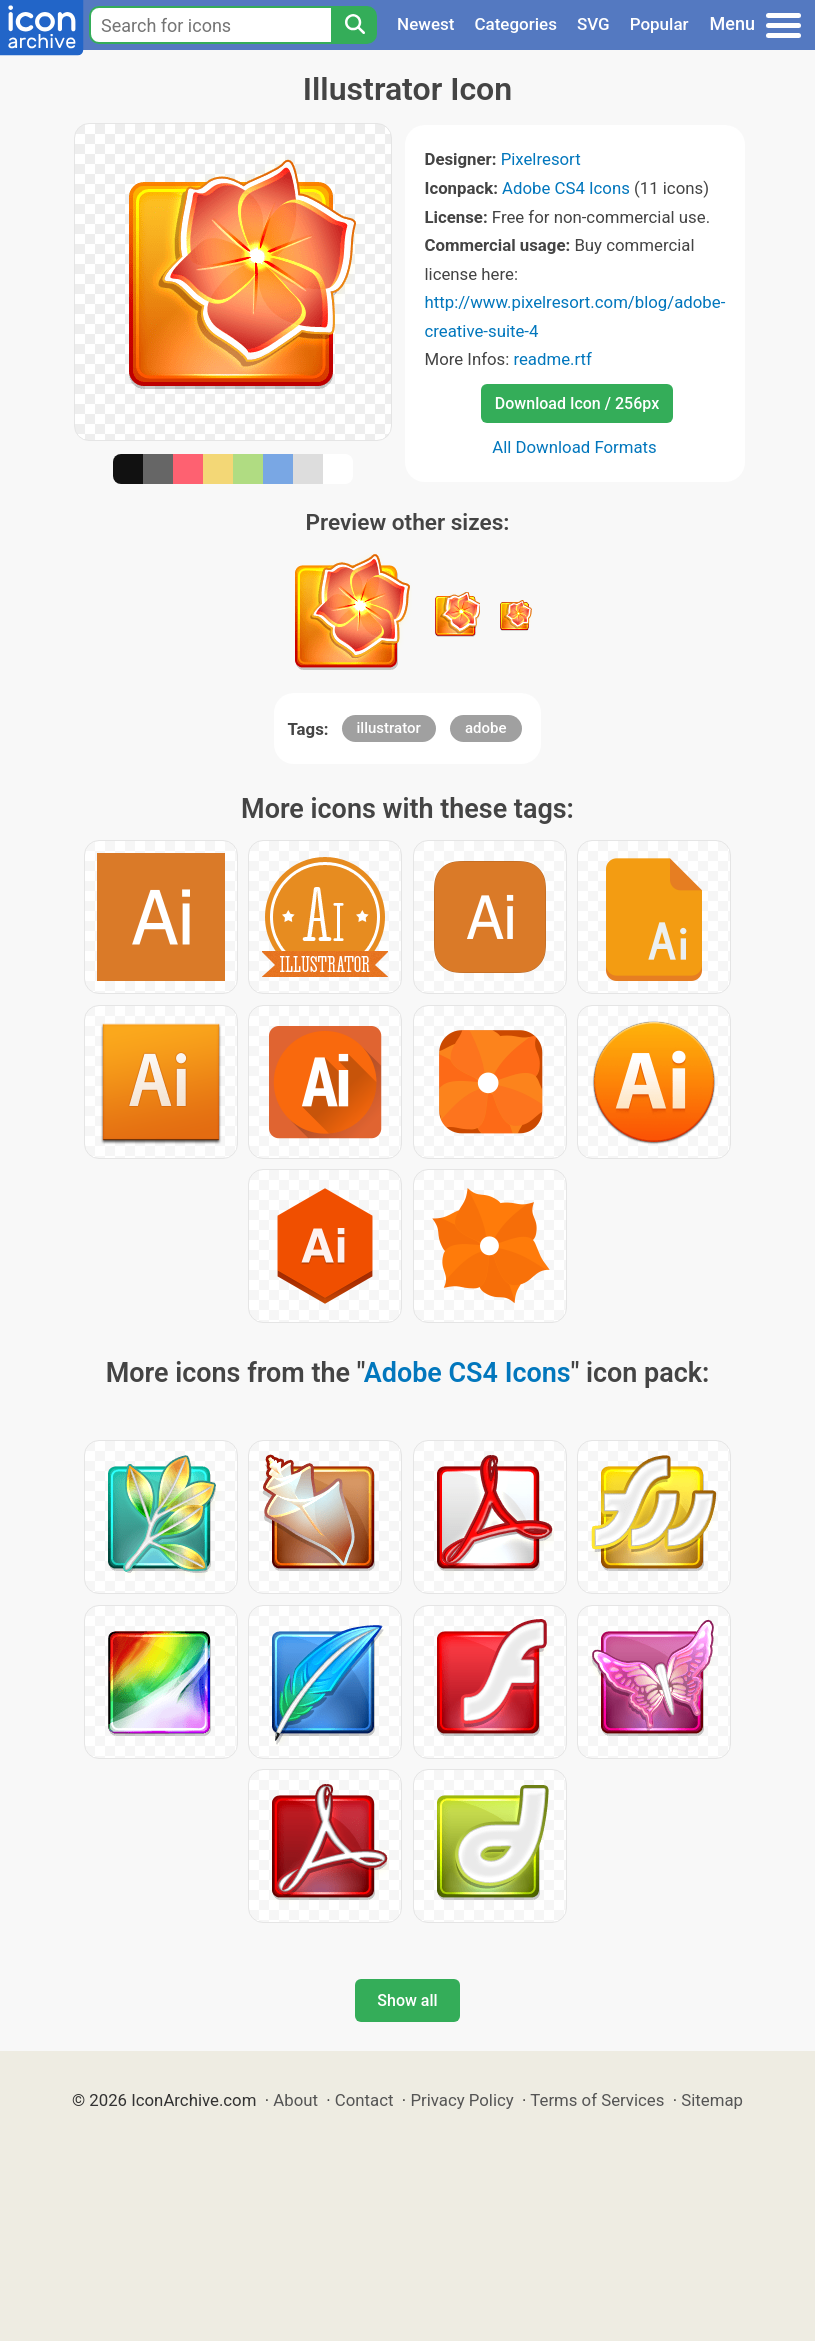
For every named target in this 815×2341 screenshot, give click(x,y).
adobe (486, 728)
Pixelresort (541, 159)
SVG (593, 24)
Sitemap (712, 2100)
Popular (659, 24)
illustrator (389, 728)
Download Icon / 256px (577, 403)
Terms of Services (597, 2100)
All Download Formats (574, 447)
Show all (407, 2000)
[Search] (354, 25)
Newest (425, 24)
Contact (364, 2100)
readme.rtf (552, 359)
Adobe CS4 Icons (566, 188)
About (295, 2100)
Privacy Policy (461, 2100)
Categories (515, 24)
